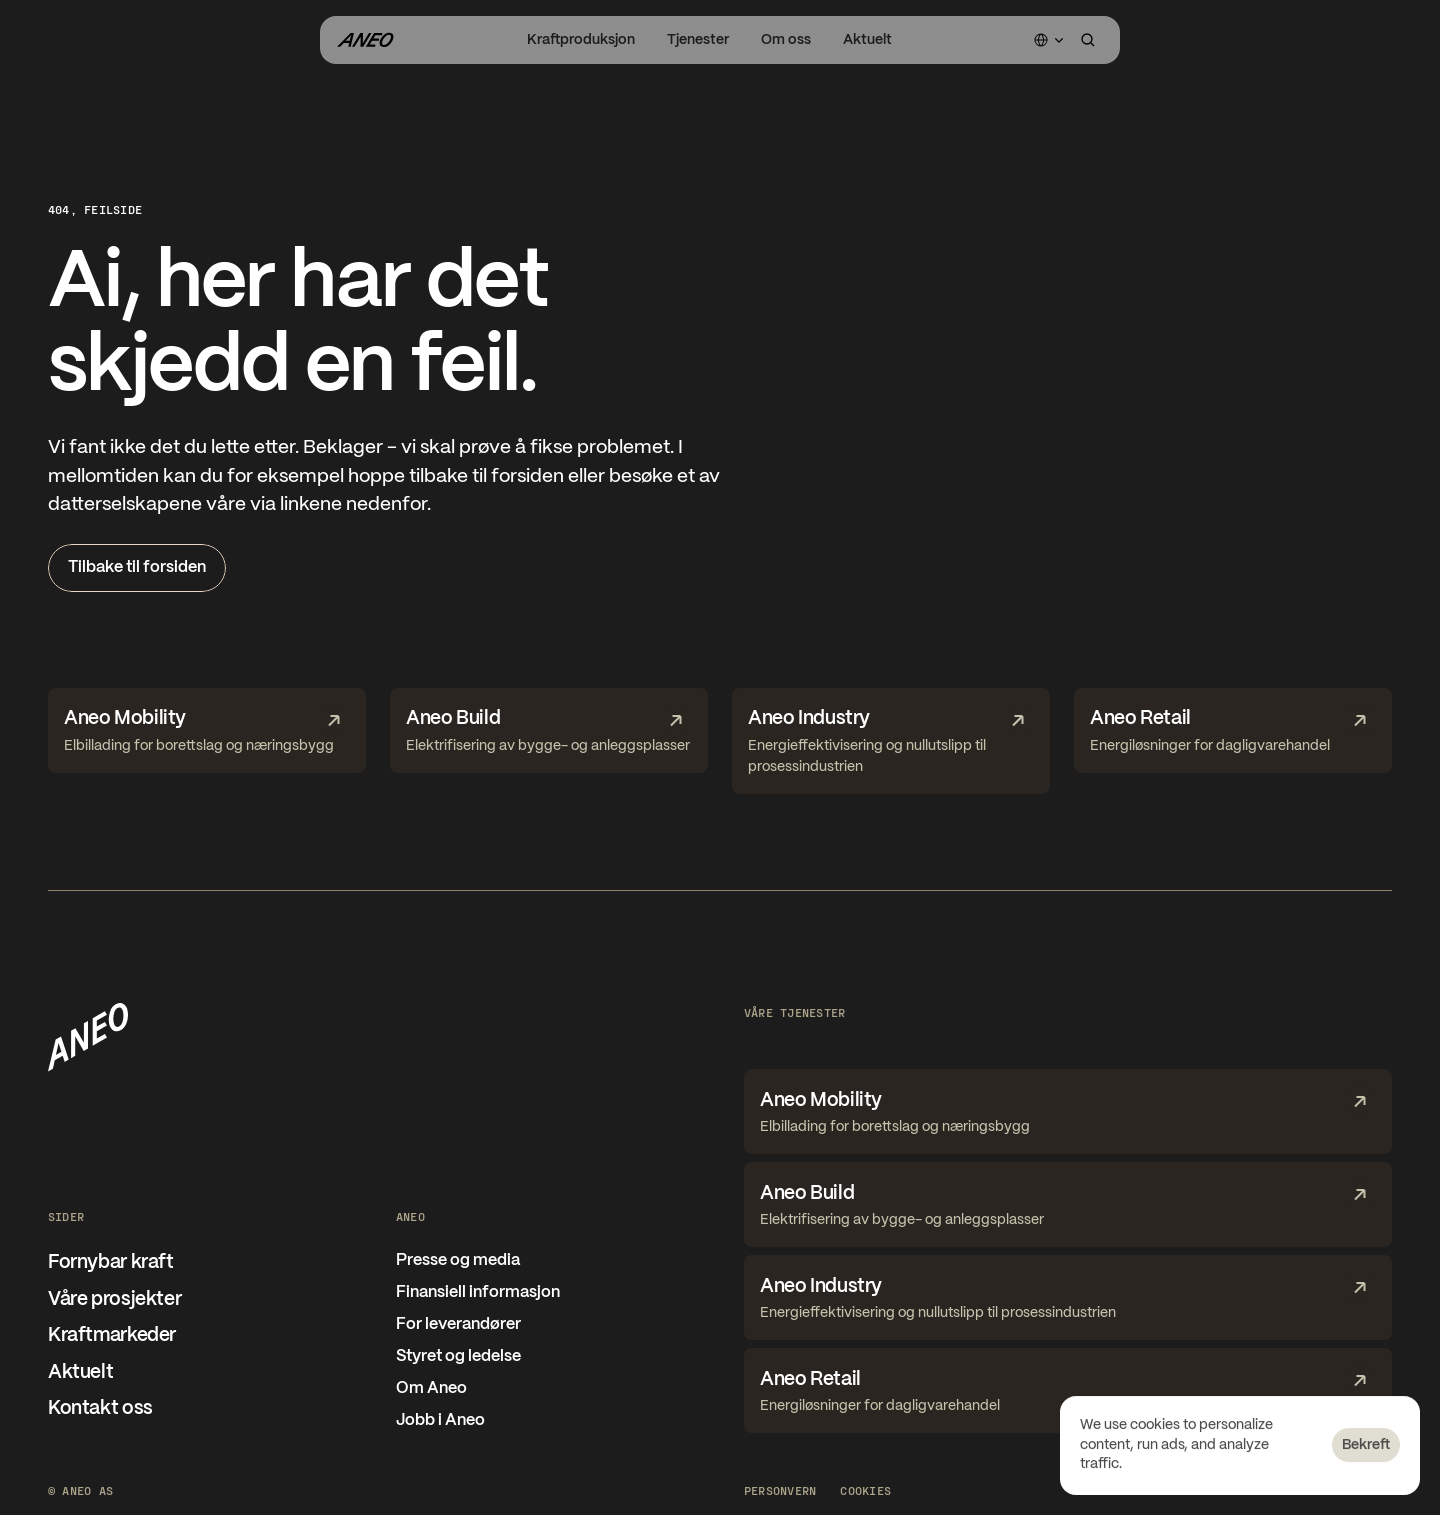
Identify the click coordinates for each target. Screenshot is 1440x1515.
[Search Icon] (1088, 40)
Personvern (780, 1490)
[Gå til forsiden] (365, 40)
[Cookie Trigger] (865, 1490)
